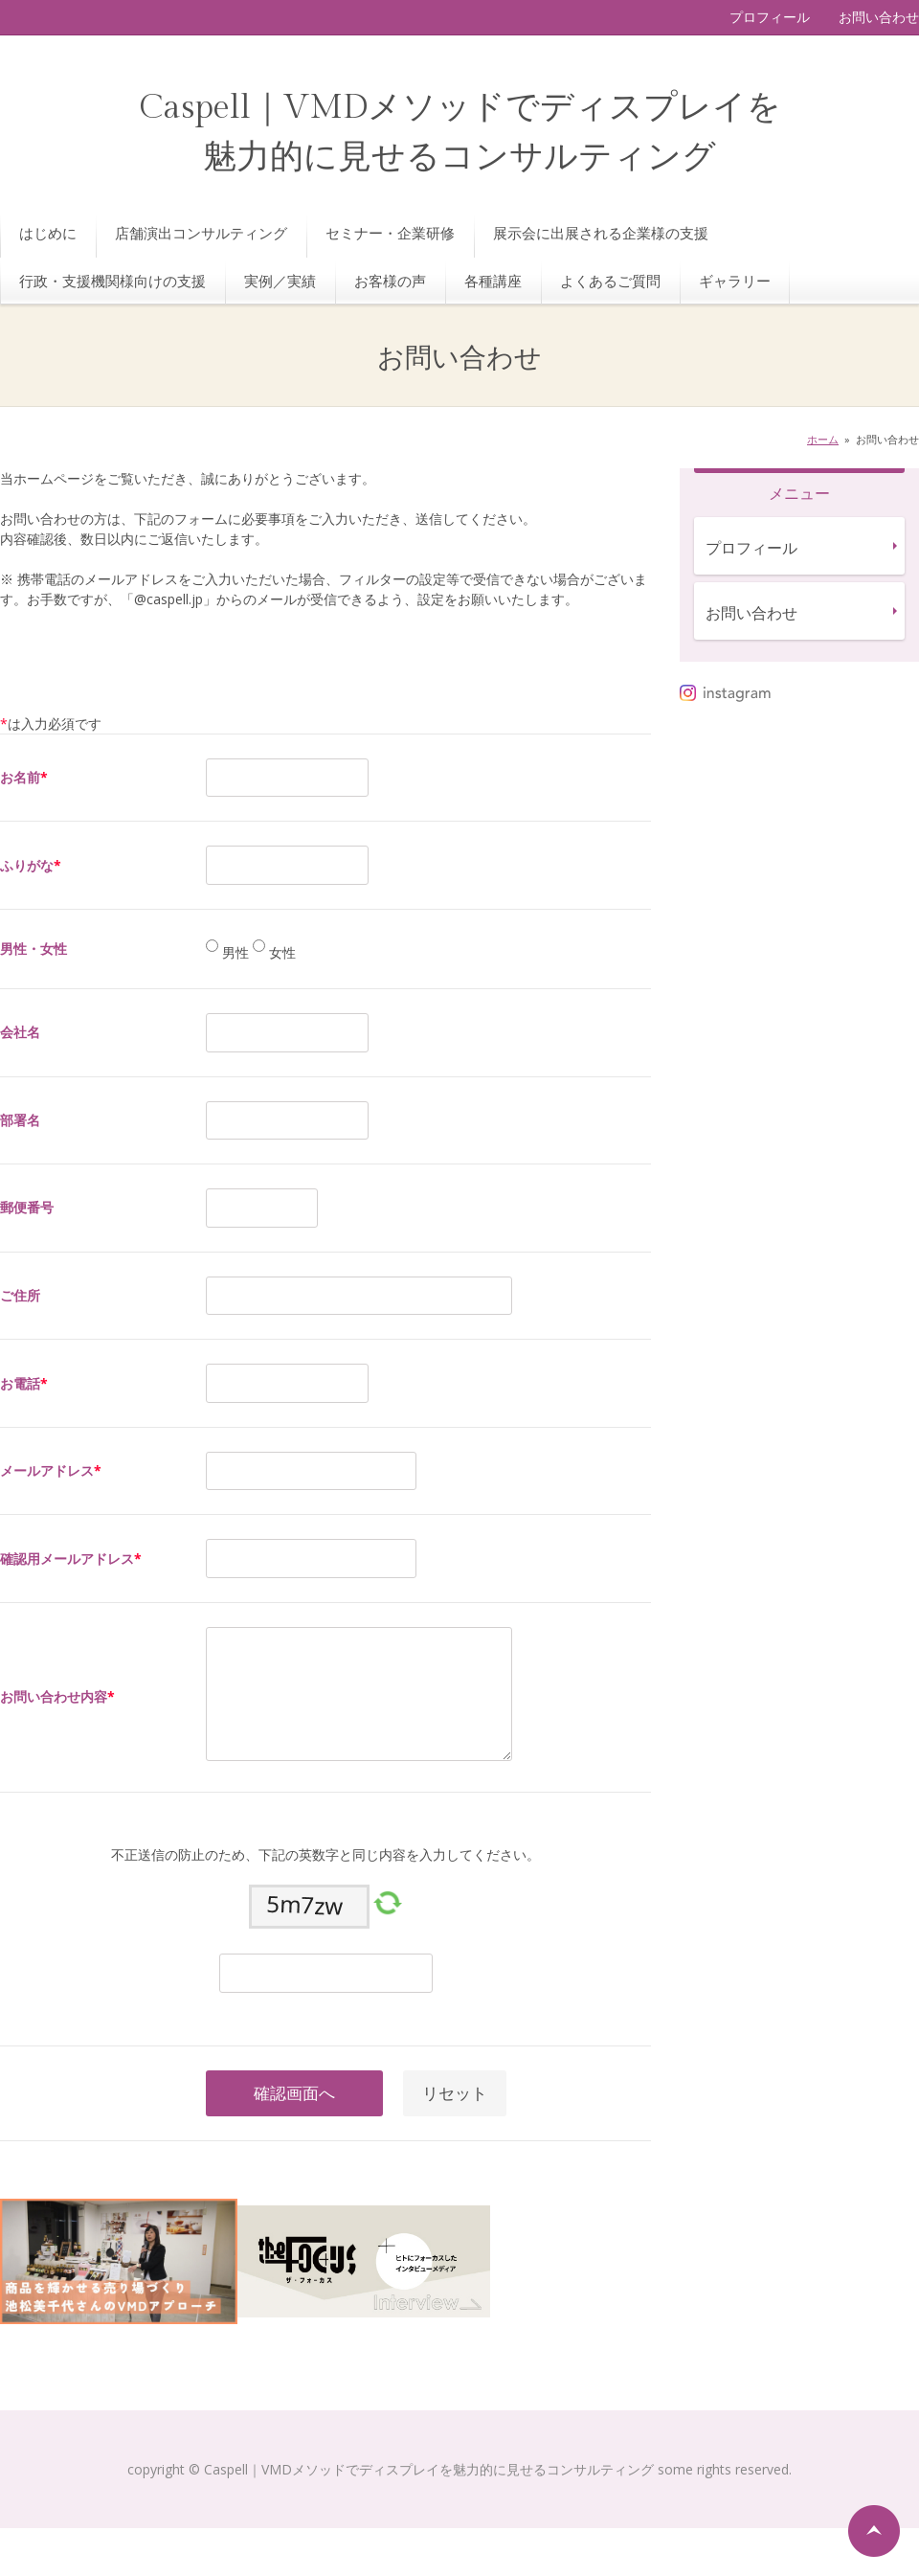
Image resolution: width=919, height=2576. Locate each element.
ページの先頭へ (874, 2531)
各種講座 (493, 280)
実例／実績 (280, 280)
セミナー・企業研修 (390, 232)
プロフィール (769, 17)
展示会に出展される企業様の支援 (600, 232)
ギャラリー (735, 280)
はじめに (48, 232)
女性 (280, 952)
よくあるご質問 (610, 280)
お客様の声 (390, 280)
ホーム (823, 439)
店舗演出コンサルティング (201, 232)
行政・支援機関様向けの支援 (112, 280)
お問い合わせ (879, 17)
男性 (233, 952)
